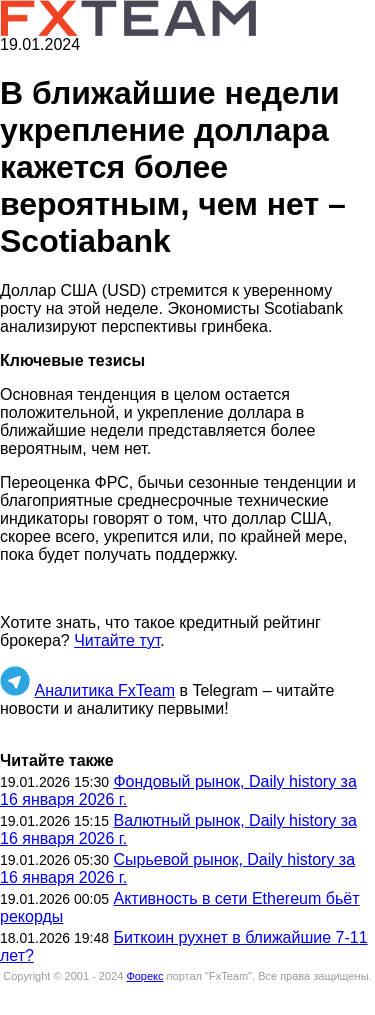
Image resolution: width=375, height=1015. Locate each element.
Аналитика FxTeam (104, 690)
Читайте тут (117, 640)
